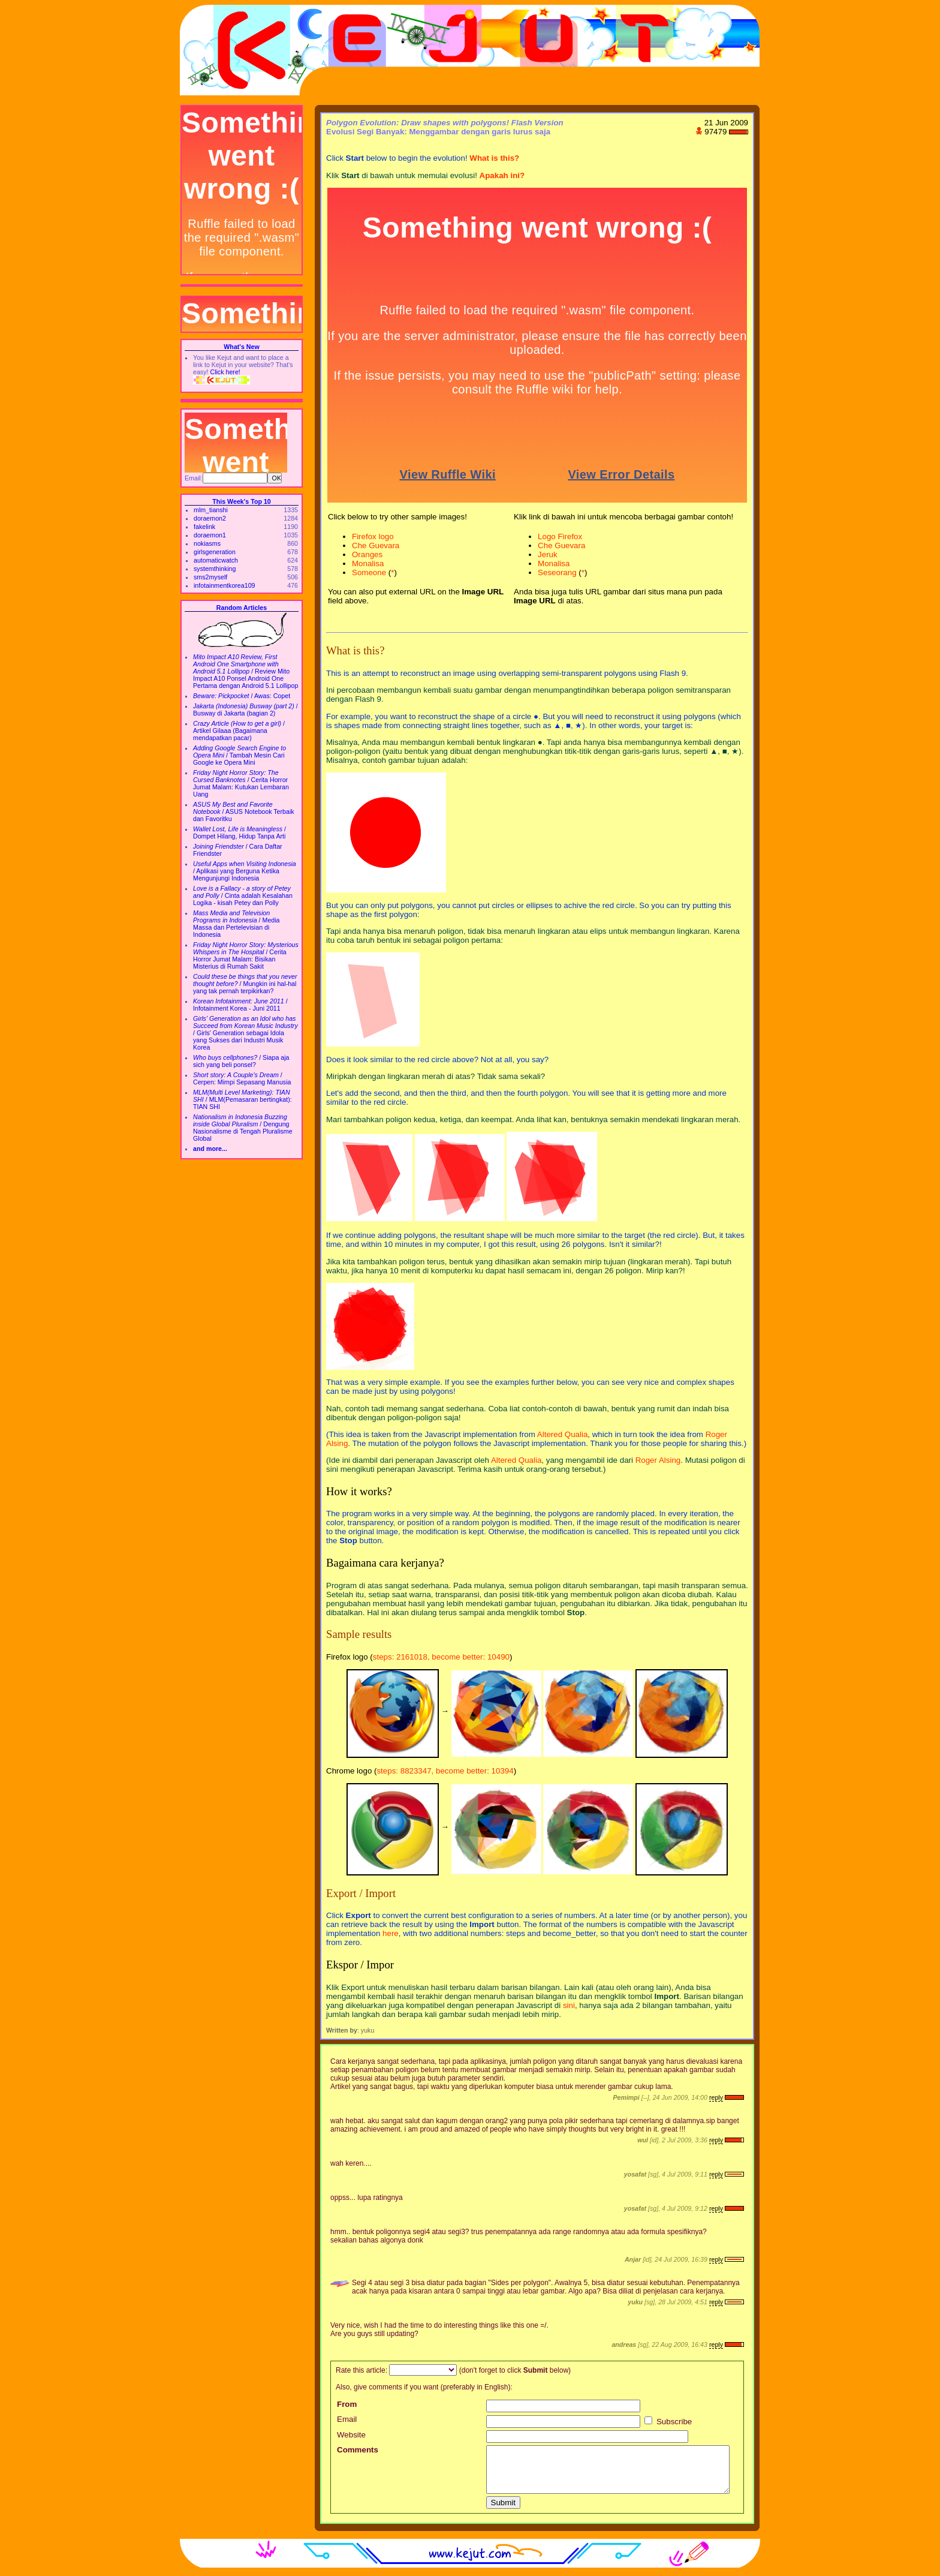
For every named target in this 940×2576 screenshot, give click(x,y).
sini (569, 2005)
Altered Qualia (562, 1434)
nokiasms (207, 543)
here (390, 1933)
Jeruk (548, 554)
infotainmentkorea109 (224, 585)
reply (716, 2097)
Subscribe (668, 2421)
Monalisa (368, 563)
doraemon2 (210, 518)
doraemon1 (210, 535)
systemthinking (215, 568)
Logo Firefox (560, 536)
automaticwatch (216, 560)
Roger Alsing (658, 1460)
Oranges (367, 554)
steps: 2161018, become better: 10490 (441, 1656)
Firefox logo (373, 536)
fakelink (204, 526)
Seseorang (557, 572)
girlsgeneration (215, 551)
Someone (369, 572)
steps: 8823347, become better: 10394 (444, 1770)
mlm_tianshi (211, 509)
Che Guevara (375, 545)
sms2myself (210, 577)
